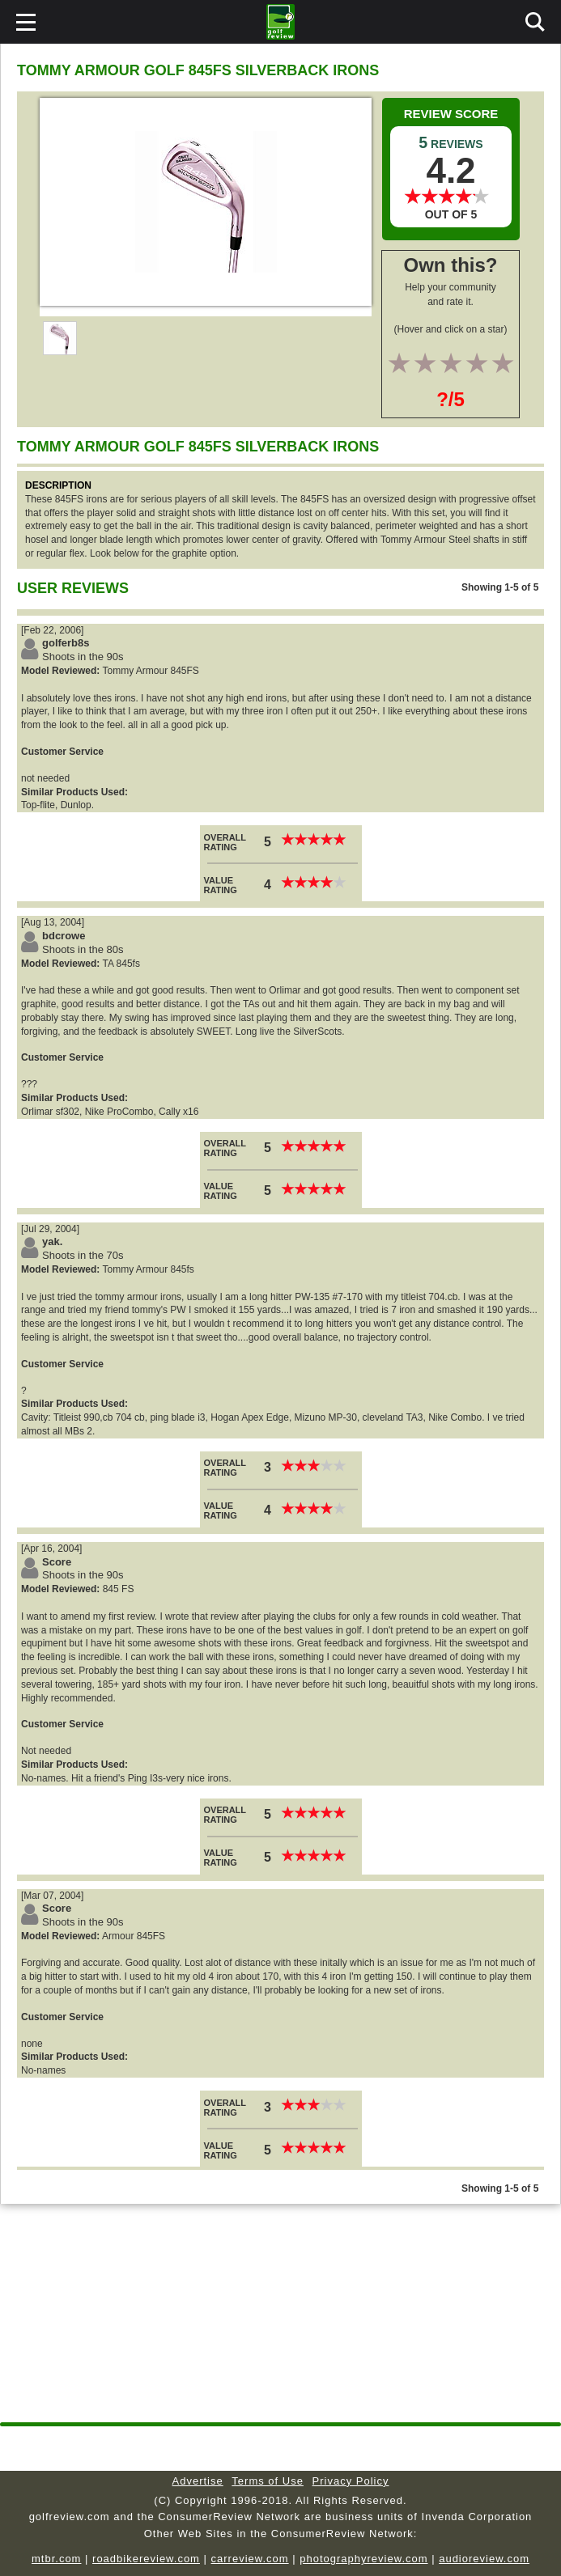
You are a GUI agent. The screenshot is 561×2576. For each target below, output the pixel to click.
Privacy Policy (350, 2481)
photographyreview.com (363, 2559)
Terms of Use (268, 2481)
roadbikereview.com (146, 2559)
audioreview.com (484, 2559)
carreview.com (250, 2559)
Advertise (197, 2481)
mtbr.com (56, 2559)
